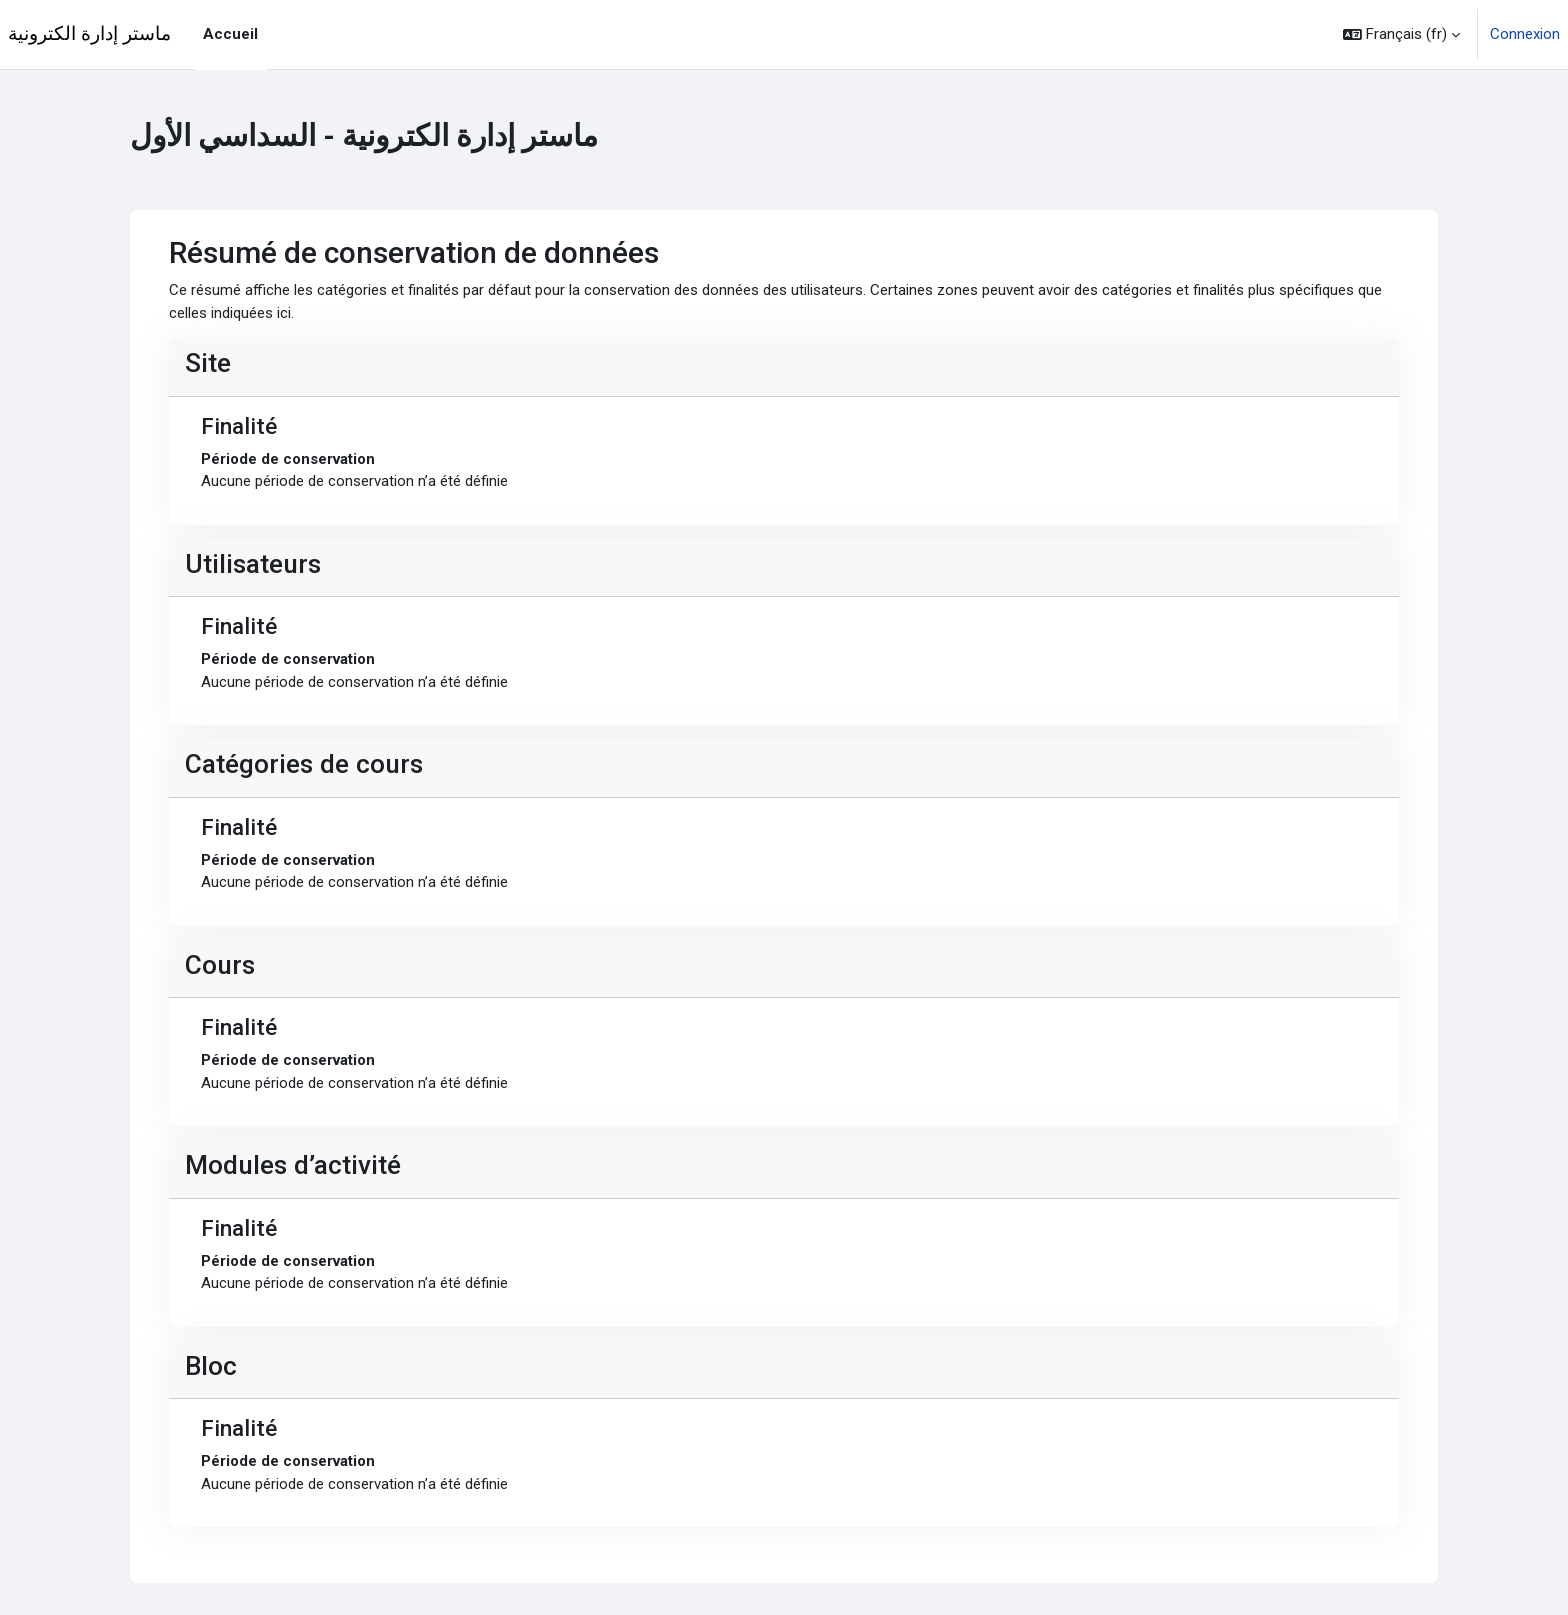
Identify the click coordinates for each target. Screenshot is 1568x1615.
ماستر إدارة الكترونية (89, 34)
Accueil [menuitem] (230, 34)
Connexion (1525, 34)
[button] (1401, 34)
